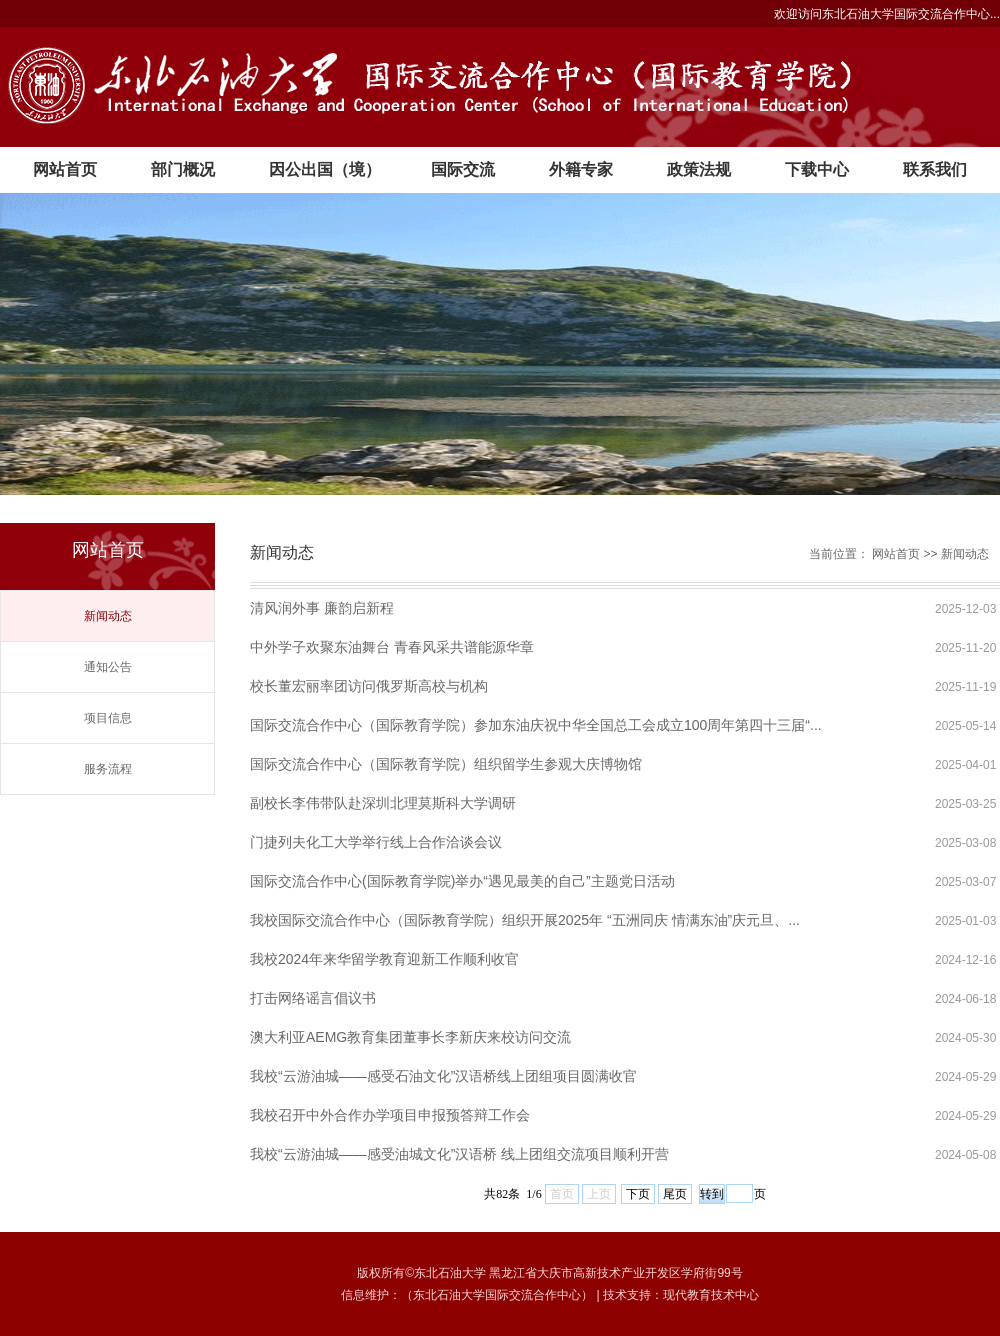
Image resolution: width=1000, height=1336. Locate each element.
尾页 (675, 1194)
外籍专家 (581, 169)
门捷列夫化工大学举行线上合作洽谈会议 (376, 842)
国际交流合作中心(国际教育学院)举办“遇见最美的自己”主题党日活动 (462, 881)
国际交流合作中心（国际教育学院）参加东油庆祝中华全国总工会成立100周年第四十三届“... (536, 725)
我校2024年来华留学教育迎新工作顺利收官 (384, 959)
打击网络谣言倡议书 (313, 998)
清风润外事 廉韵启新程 (322, 608)
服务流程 (108, 769)
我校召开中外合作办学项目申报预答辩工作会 (390, 1115)
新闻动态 (108, 616)
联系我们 (935, 169)
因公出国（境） (325, 169)
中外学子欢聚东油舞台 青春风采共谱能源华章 (392, 647)
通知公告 (108, 667)
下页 (638, 1194)
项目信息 (108, 718)
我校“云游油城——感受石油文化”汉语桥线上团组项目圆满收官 (443, 1076)
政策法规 (699, 169)
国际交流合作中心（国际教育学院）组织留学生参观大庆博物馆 (446, 764)
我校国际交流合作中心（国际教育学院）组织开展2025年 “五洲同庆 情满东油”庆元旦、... (525, 920)
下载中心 (817, 169)
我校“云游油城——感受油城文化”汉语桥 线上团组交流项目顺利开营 (459, 1154)
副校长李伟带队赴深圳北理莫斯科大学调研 (383, 803)
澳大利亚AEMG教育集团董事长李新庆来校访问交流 (410, 1037)
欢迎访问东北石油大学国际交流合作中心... (887, 14)
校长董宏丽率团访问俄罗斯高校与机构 (369, 686)
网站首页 (65, 169)
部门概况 (183, 169)
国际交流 (463, 169)
